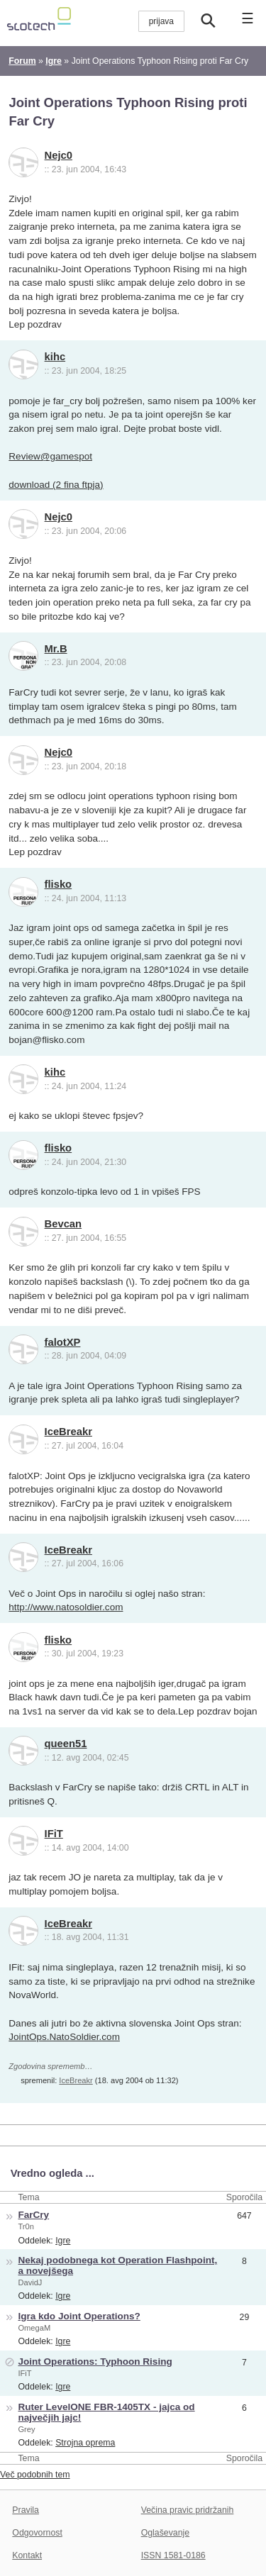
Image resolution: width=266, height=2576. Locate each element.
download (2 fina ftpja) (56, 484)
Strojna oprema (85, 2443)
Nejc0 (58, 155)
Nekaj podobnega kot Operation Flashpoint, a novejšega (117, 2265)
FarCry (33, 2214)
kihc (55, 356)
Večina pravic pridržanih (187, 2510)
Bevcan (63, 1224)
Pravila (25, 2510)
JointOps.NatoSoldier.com (64, 2036)
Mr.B (56, 648)
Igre (62, 2241)
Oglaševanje (165, 2533)
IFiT (54, 1833)
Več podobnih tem (35, 2475)
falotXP (63, 1342)
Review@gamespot (50, 456)
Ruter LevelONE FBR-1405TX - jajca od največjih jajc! (106, 2412)
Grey (26, 2429)
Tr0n (25, 2226)
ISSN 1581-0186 (173, 2555)
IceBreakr (68, 1431)
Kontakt (27, 2555)
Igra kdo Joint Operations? (79, 2316)
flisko (58, 884)
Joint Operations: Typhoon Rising (95, 2361)
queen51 (66, 1743)
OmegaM (34, 2328)
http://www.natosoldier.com (66, 1607)
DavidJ (30, 2282)
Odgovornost (37, 2533)
